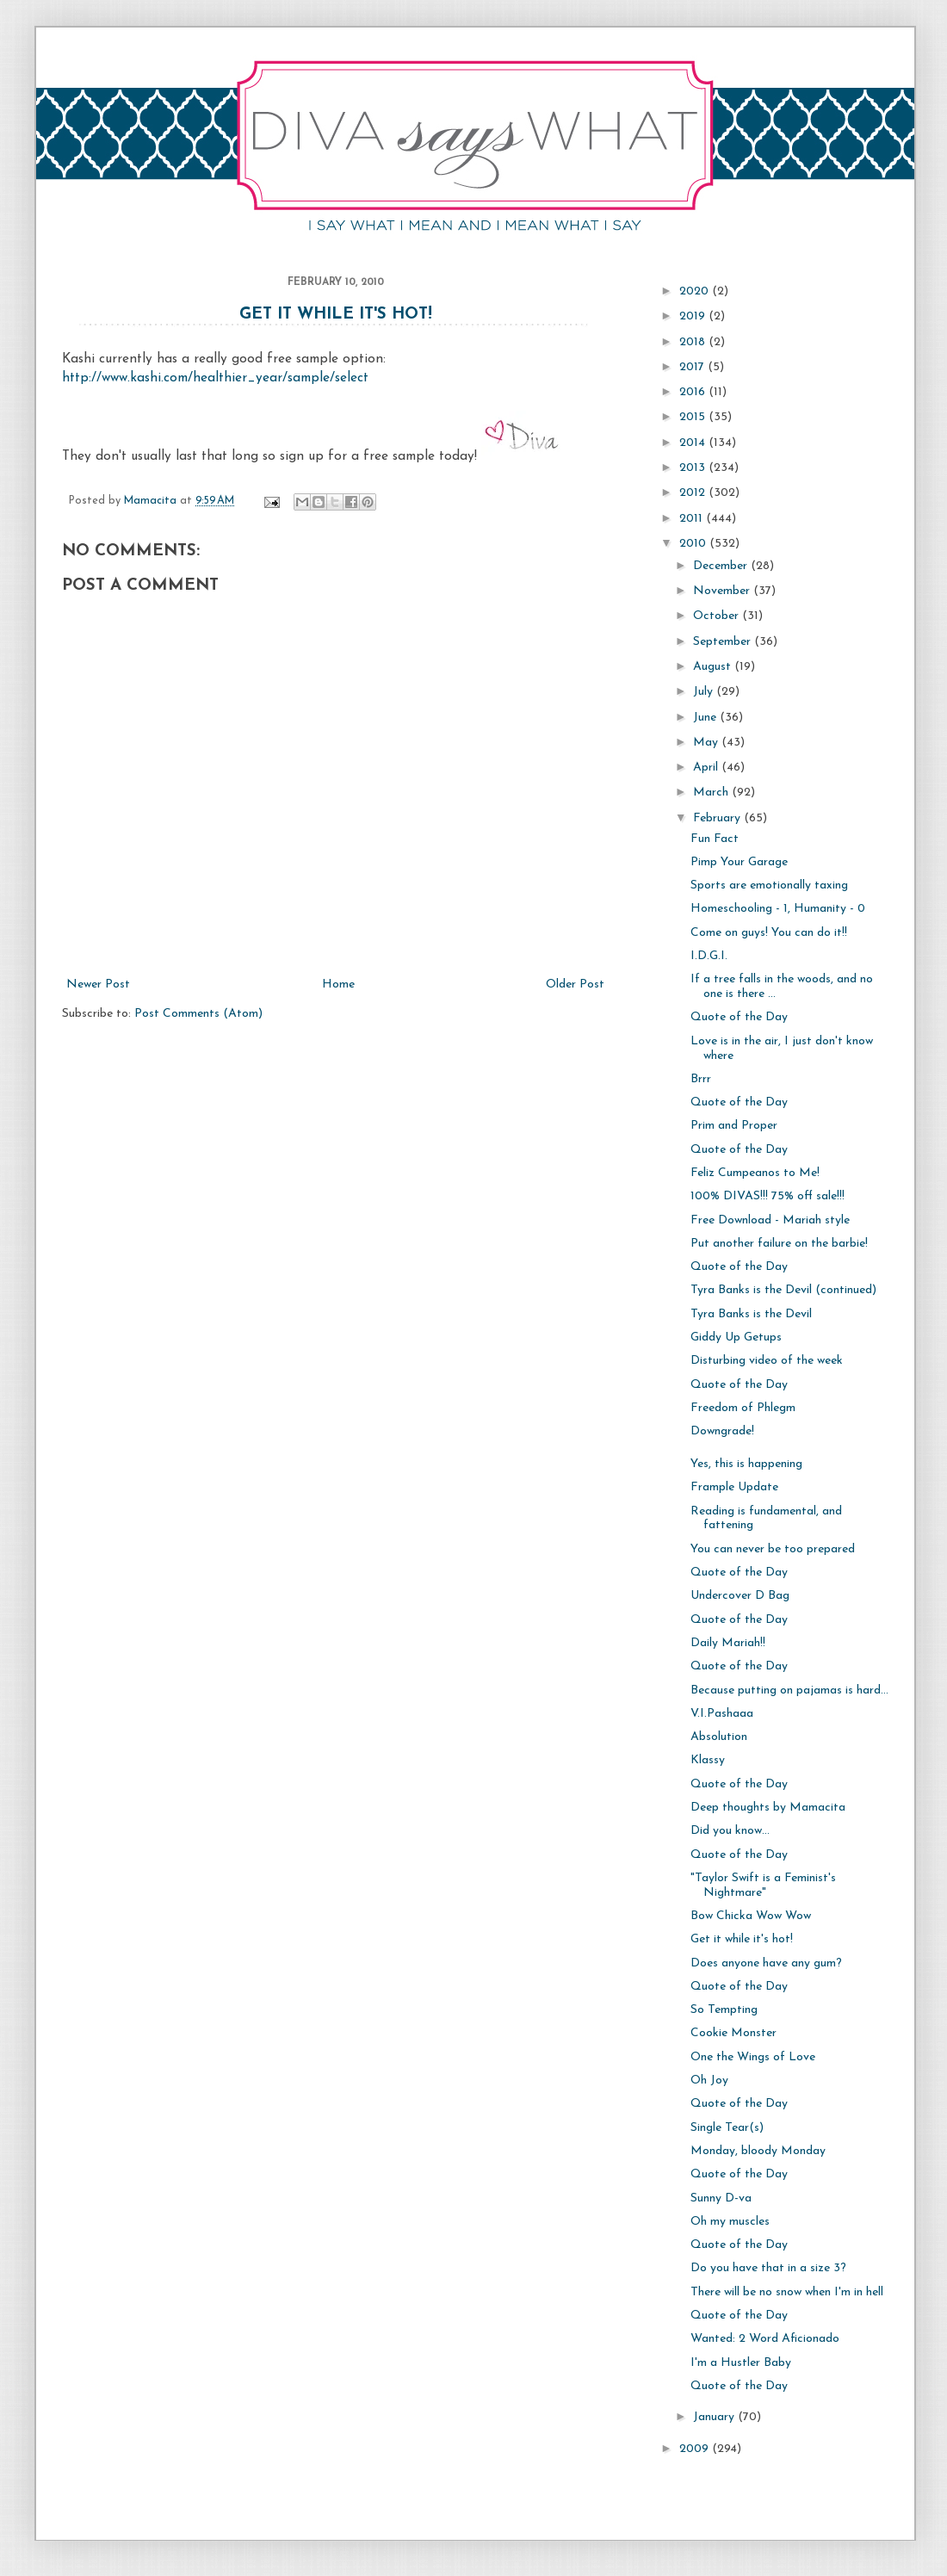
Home (338, 984)
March (712, 792)
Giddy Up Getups (736, 1337)
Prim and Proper (733, 1125)
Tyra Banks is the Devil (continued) (783, 1290)
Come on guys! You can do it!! (768, 932)
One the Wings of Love (752, 2057)
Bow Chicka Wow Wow (750, 1916)
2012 (694, 492)
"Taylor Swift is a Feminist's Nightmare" (763, 1885)
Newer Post (98, 984)
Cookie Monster (733, 2033)
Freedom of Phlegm (742, 1408)
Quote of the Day (739, 1017)
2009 (695, 2449)
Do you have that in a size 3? (768, 2268)
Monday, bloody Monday (758, 2151)
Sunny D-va (721, 2198)
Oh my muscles (730, 2221)
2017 (693, 367)
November (723, 591)
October (717, 616)
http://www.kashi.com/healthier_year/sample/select (215, 378)
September (723, 641)
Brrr (700, 1079)
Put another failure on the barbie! (779, 1243)
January (715, 2417)
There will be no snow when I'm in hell (786, 2292)
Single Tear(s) (727, 2127)
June (706, 717)
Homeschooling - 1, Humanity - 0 (777, 908)
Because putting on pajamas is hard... (789, 1690)
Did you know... (730, 1830)
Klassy (707, 1760)
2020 (695, 291)
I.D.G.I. (708, 956)
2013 (694, 467)
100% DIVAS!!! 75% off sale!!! (767, 1196)
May (707, 742)
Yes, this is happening (746, 1464)
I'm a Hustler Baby (740, 2362)
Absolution (718, 1737)
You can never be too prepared (772, 1549)
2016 (694, 392)
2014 (694, 443)
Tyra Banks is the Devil (751, 1314)
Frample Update (734, 1487)
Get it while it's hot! (335, 315)
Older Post (575, 984)
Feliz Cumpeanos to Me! (755, 1173)
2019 (694, 316)
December (722, 566)
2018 (694, 342)
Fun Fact (714, 839)
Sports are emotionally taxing (769, 885)
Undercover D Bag (739, 1595)
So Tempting (724, 2009)
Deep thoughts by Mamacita (767, 1807)
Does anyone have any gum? (766, 1963)
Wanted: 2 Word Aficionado (764, 2338)
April (707, 767)
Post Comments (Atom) (198, 1013)
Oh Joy (709, 2080)
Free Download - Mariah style (770, 1220)
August (713, 666)
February (718, 818)
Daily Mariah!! (727, 1643)
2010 (694, 543)
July (704, 691)
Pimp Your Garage (739, 862)
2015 (694, 417)
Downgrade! (722, 1431)
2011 (692, 518)
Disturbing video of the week (766, 1360)
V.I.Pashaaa (721, 1713)
